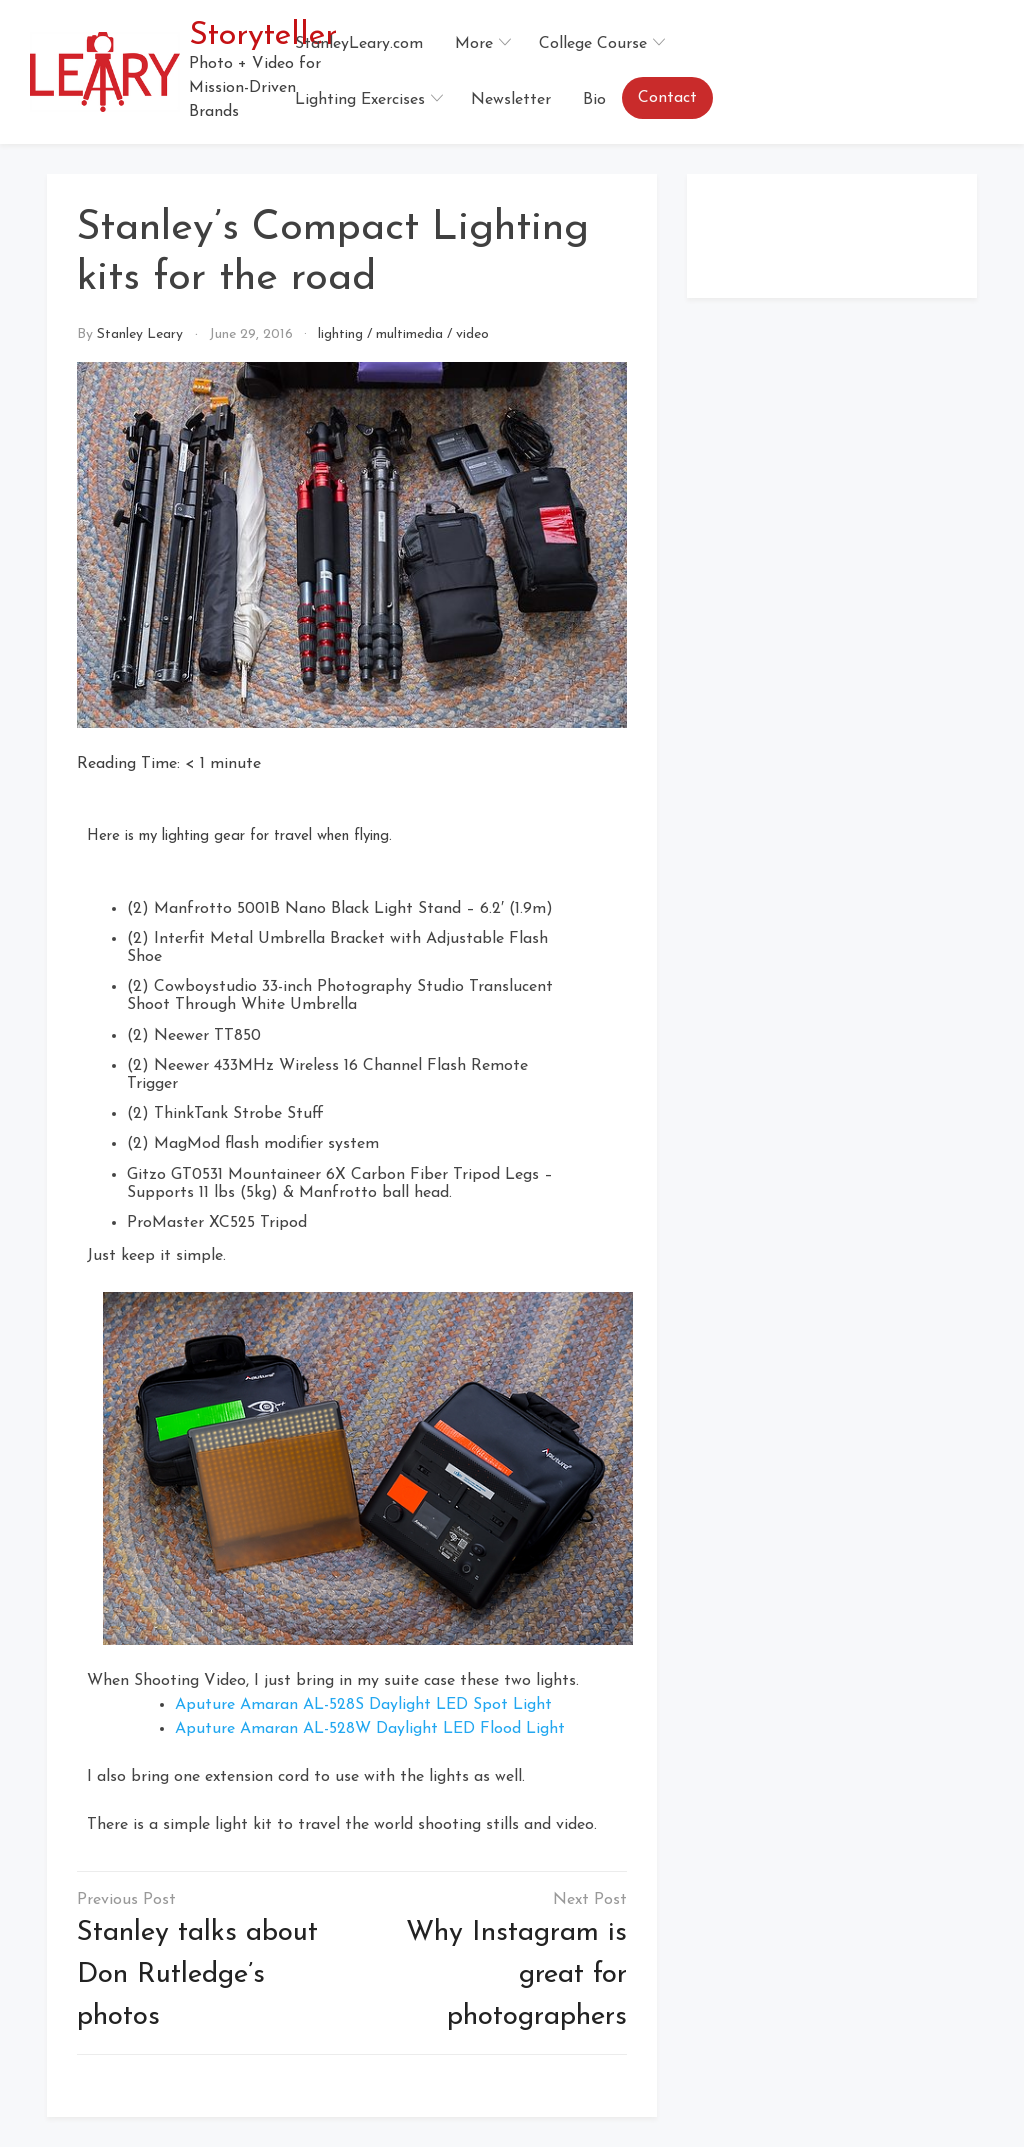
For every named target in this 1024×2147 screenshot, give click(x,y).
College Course (593, 44)
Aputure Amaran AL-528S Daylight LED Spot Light (363, 1705)
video (472, 334)
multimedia (409, 334)
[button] (986, 72)
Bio (594, 100)
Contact (667, 98)
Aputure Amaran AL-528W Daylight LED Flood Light (370, 1729)
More (474, 44)
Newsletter (511, 100)
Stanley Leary (140, 334)
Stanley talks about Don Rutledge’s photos (197, 1975)
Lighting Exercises (360, 100)
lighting (340, 334)
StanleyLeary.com (359, 44)
